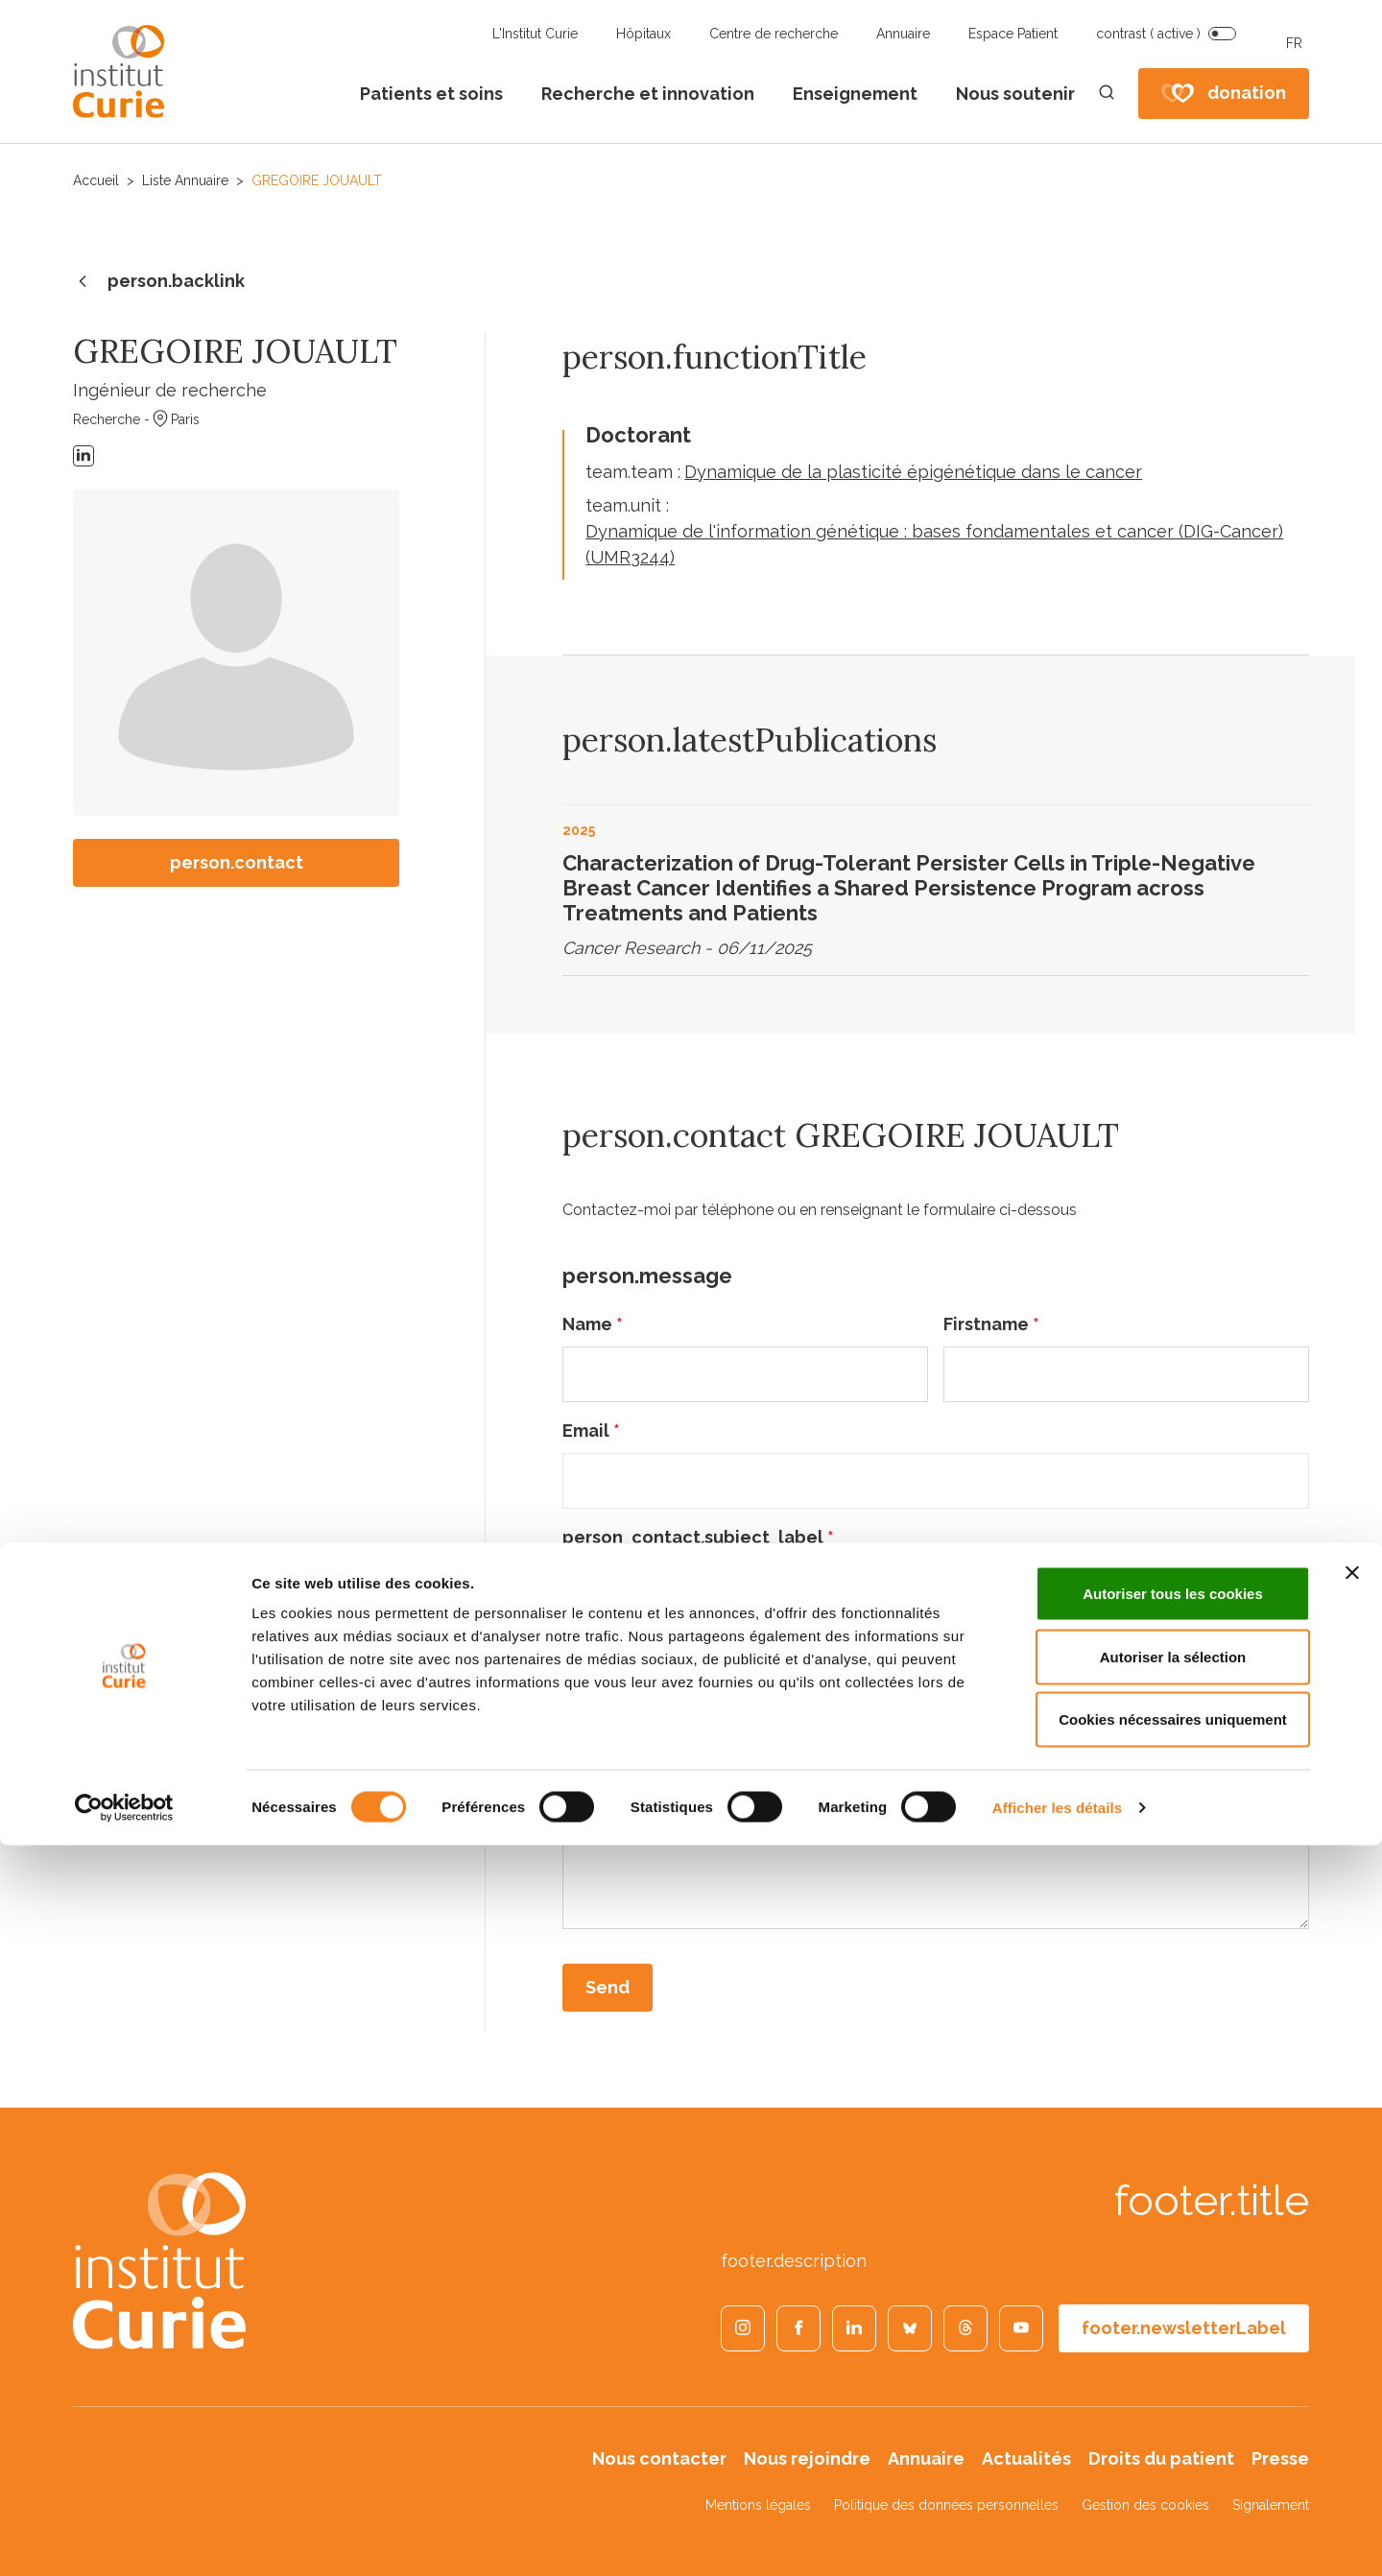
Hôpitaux (643, 33)
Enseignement (855, 93)
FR (1294, 43)
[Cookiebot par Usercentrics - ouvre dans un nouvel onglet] (124, 2538)
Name (592, 1324)
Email (591, 1430)
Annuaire (903, 33)
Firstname (991, 1324)
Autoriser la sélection (1173, 2387)
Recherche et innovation (647, 93)
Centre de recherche (773, 33)
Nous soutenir (1015, 93)
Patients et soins (431, 93)
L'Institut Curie (535, 33)
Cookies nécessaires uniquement (1173, 2450)
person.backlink (159, 282)
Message (606, 1644)
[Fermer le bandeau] (1352, 2303)
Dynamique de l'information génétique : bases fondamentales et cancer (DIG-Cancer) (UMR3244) (934, 544)
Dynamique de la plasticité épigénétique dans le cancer (913, 472)
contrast (1148, 33)
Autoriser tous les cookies (1173, 2324)
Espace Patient (1013, 33)
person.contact (236, 862)
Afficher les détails (1057, 2538)
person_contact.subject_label (698, 1537)
